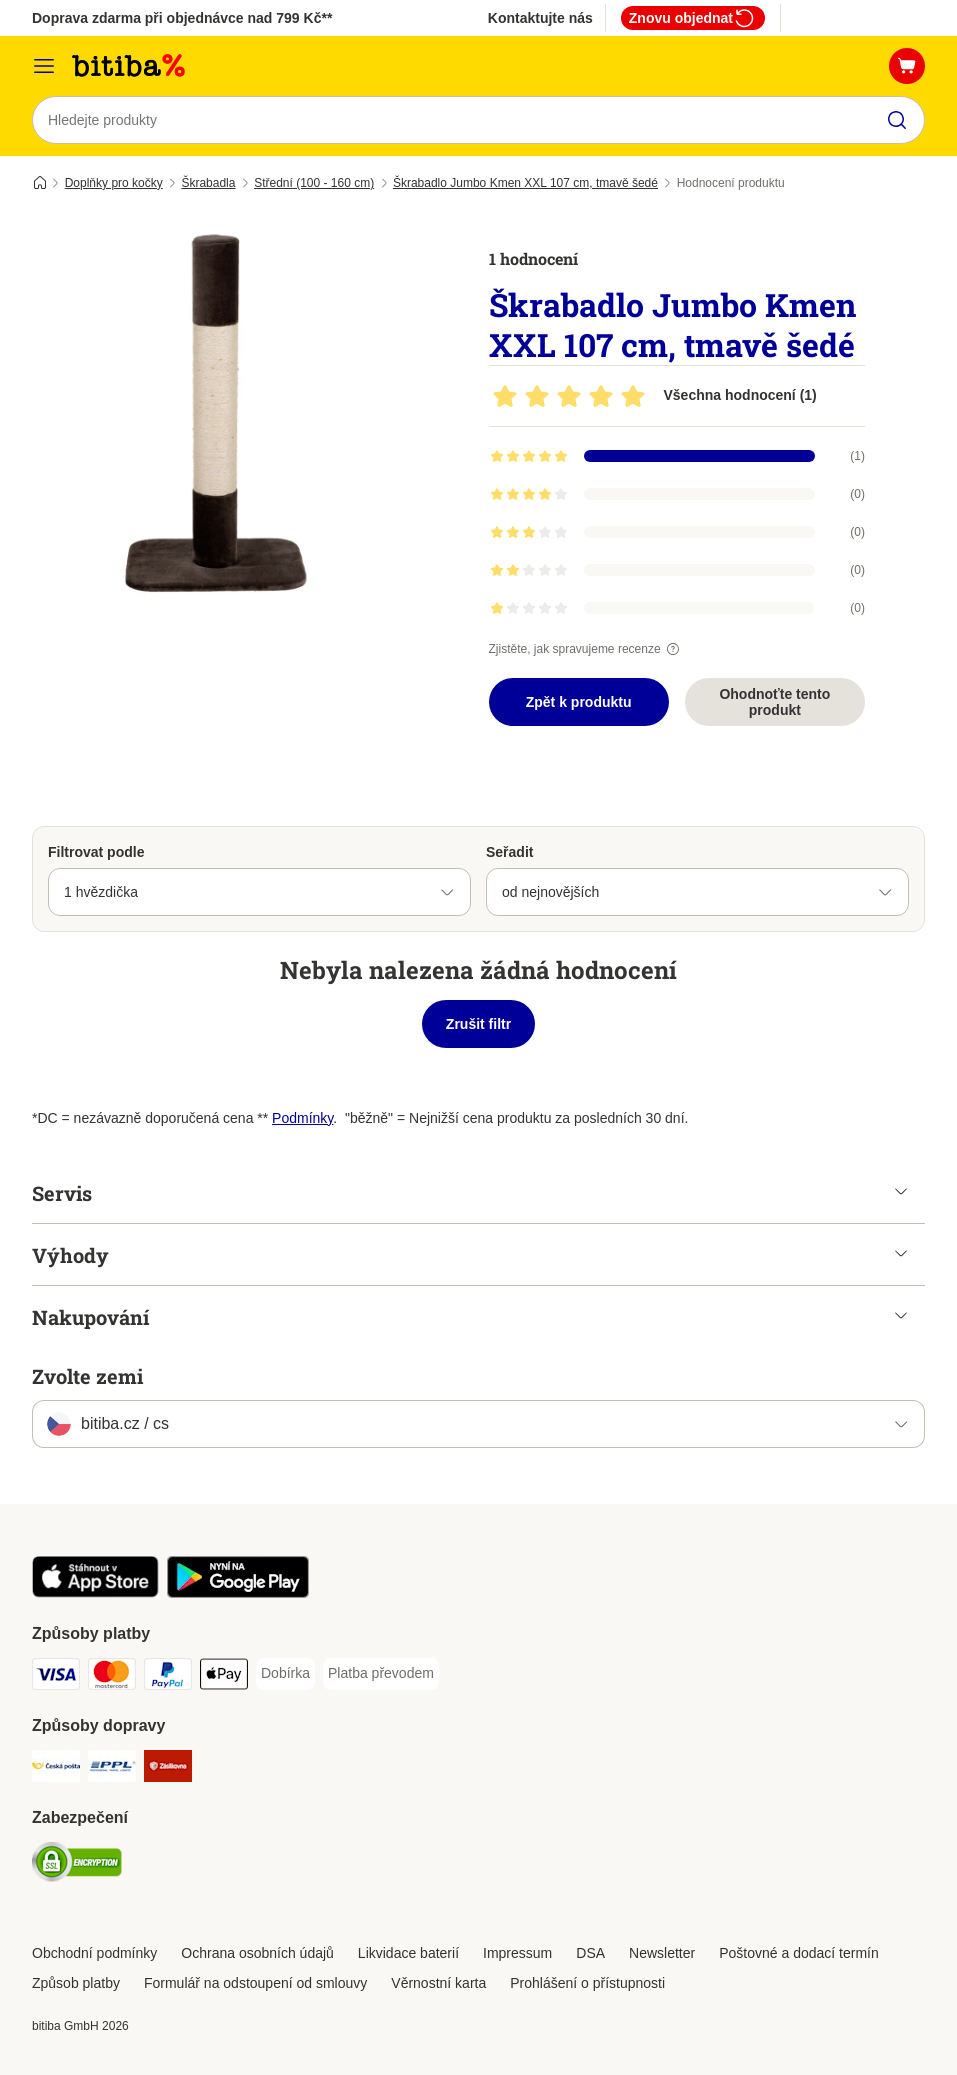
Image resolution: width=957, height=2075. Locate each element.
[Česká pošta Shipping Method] (56, 1769)
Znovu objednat (693, 18)
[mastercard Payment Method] (112, 1677)
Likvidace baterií (408, 1953)
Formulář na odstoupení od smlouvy (255, 1983)
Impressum (517, 1953)
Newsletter (662, 1953)
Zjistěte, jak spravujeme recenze (587, 649)
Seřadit (509, 852)
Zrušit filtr (478, 1024)
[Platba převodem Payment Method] (381, 1674)
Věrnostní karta (438, 1983)
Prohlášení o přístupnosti (587, 1983)
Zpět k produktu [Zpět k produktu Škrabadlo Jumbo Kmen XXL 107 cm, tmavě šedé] (579, 702)
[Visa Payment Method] (56, 1677)
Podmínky (302, 1118)
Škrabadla (208, 183)
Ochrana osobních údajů (257, 1953)
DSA (590, 1953)
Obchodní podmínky (94, 1953)
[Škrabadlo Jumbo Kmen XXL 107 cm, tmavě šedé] (222, 415)
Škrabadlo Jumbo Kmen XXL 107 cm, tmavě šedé (525, 183)
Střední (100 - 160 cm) (314, 183)
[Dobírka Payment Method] (285, 1674)
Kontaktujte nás (540, 18)
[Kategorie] (44, 66)
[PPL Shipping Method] (112, 1769)
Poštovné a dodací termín (799, 1953)
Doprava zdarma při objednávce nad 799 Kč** (182, 18)
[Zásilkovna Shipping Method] (168, 1769)
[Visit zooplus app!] (95, 1593)
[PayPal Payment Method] (168, 1677)
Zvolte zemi (87, 1376)
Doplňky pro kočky (114, 183)
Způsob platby (76, 1983)
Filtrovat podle (96, 852)
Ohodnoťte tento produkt (774, 702)
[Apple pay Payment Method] (224, 1677)
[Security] (77, 1865)
